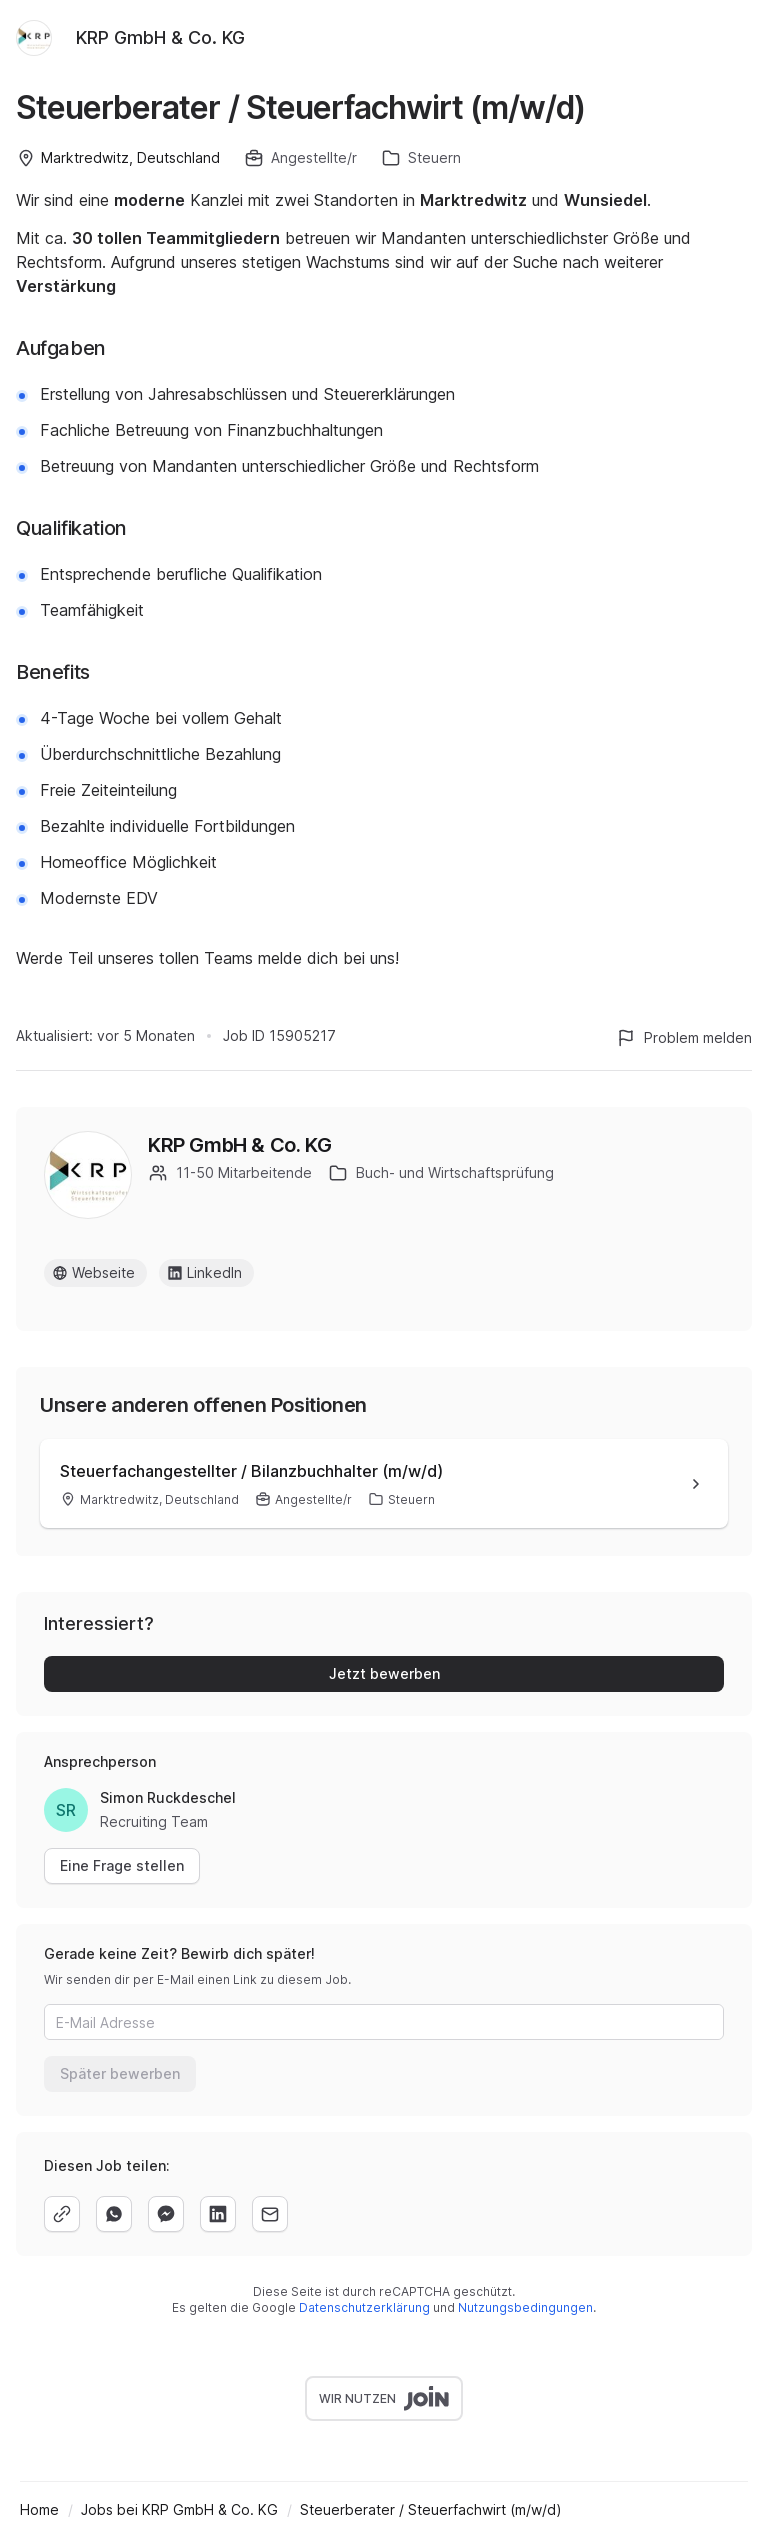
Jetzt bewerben (384, 1673)
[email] (270, 2214)
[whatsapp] (114, 2214)
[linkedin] (218, 2214)
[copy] (62, 2214)
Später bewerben (120, 2073)
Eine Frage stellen (122, 1865)
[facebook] (166, 2214)
